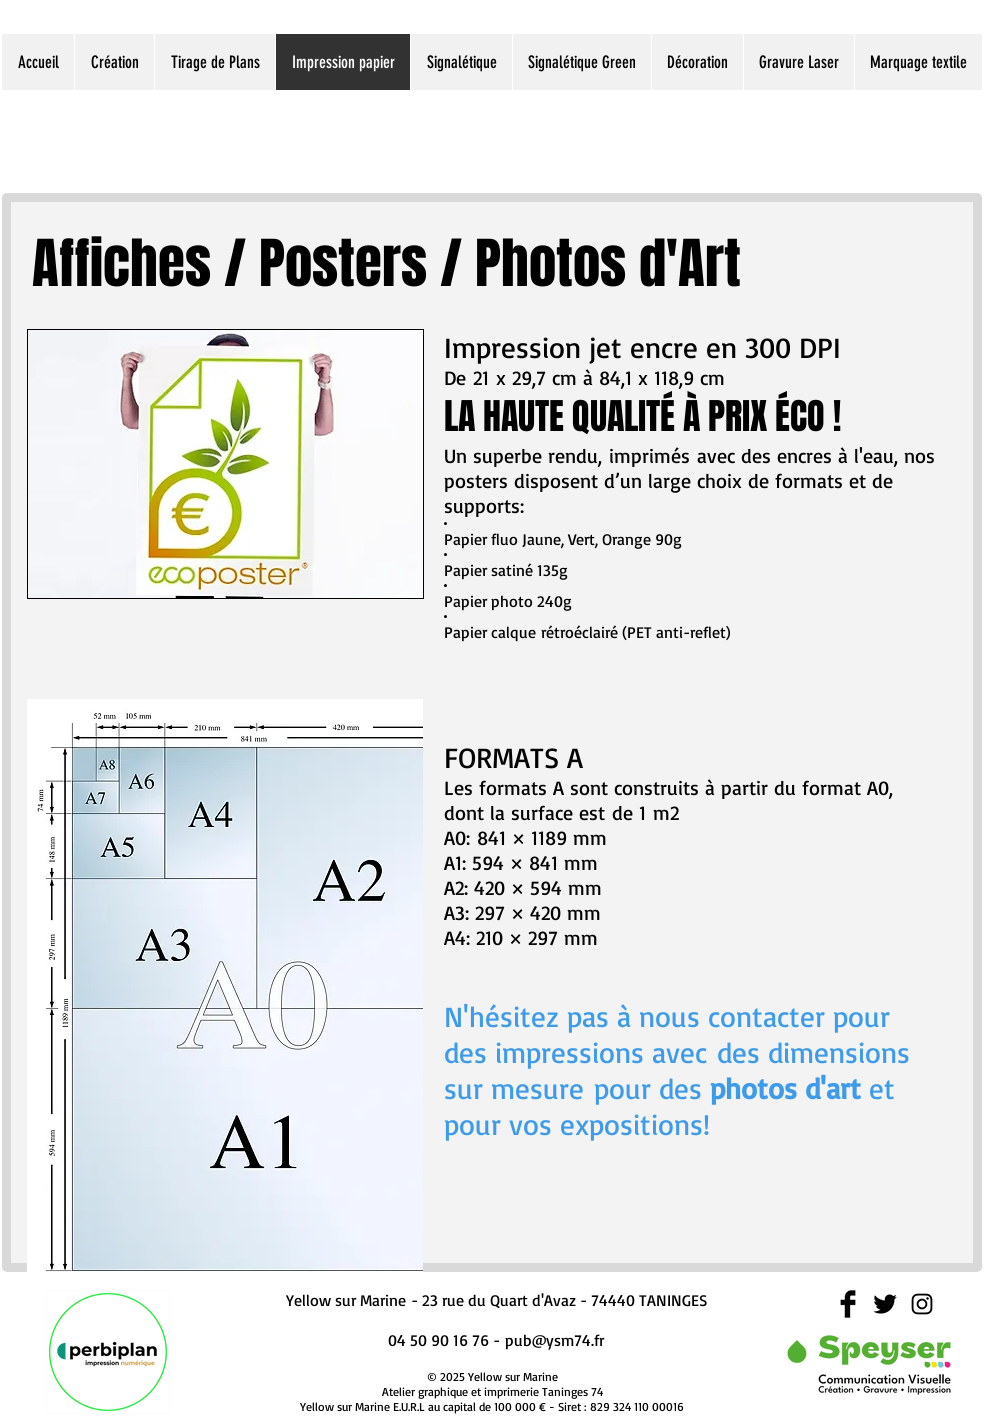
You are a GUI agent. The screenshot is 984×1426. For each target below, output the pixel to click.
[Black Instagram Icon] (922, 1304)
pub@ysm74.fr (554, 1340)
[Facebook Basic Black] (848, 1304)
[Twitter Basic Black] (885, 1304)
